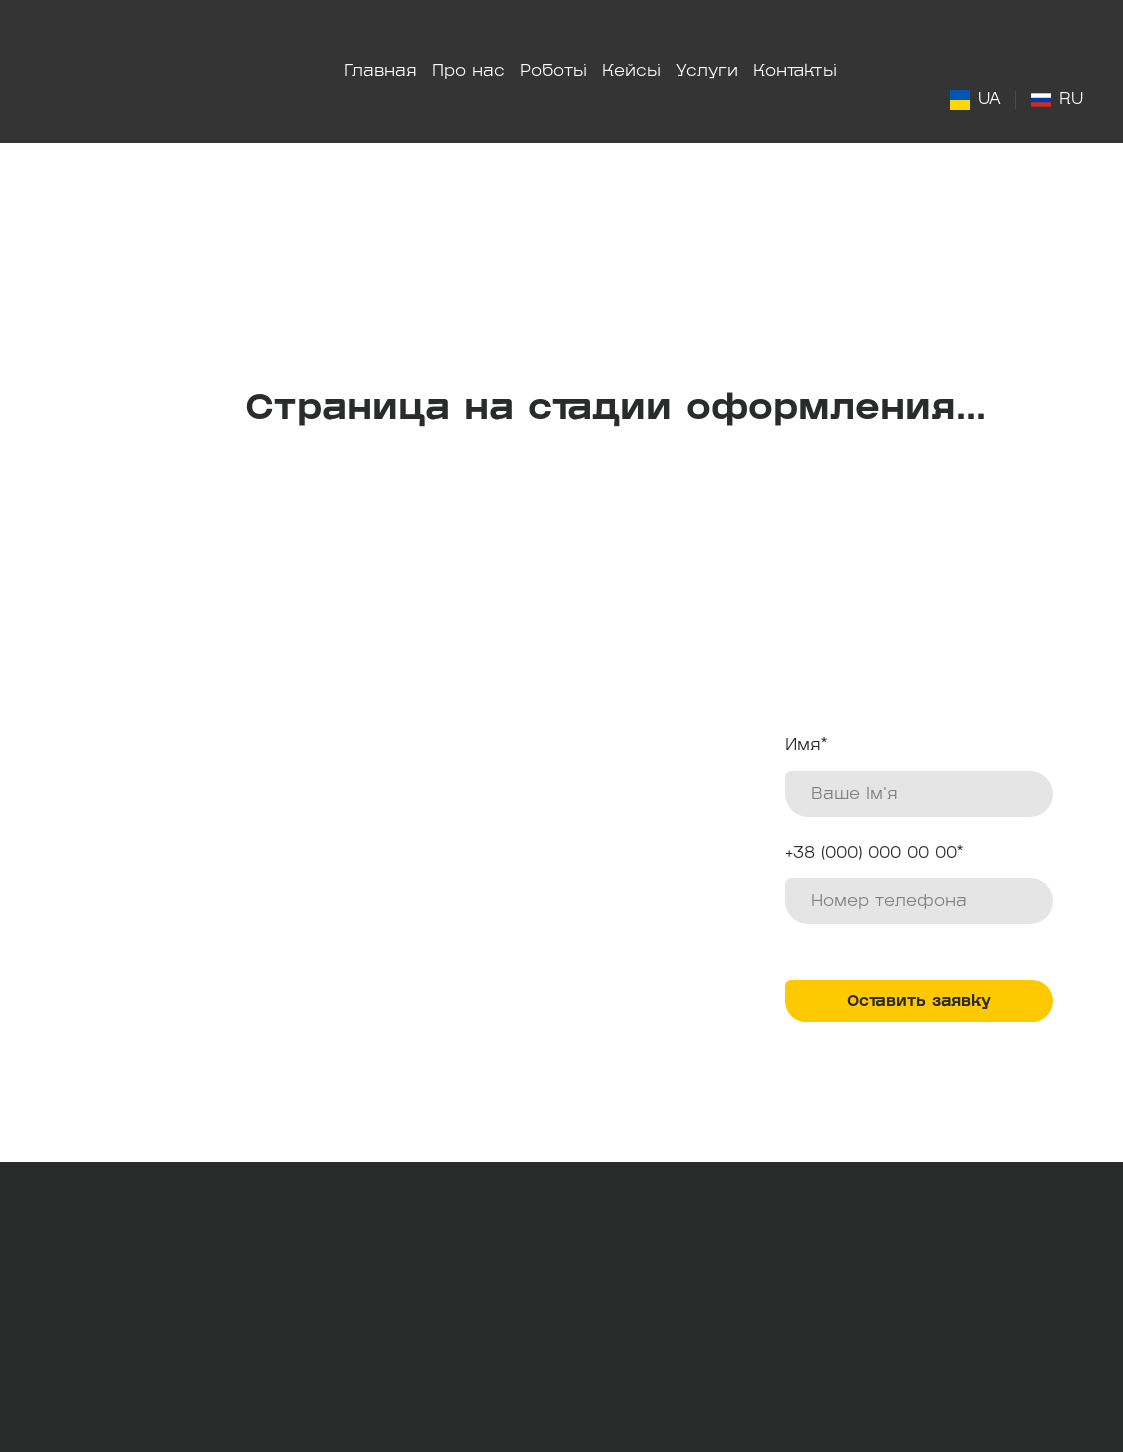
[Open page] (960, 100)
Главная (380, 71)
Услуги (707, 71)
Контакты (795, 71)
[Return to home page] (141, 71)
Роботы (553, 71)
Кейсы (631, 71)
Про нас (468, 71)
